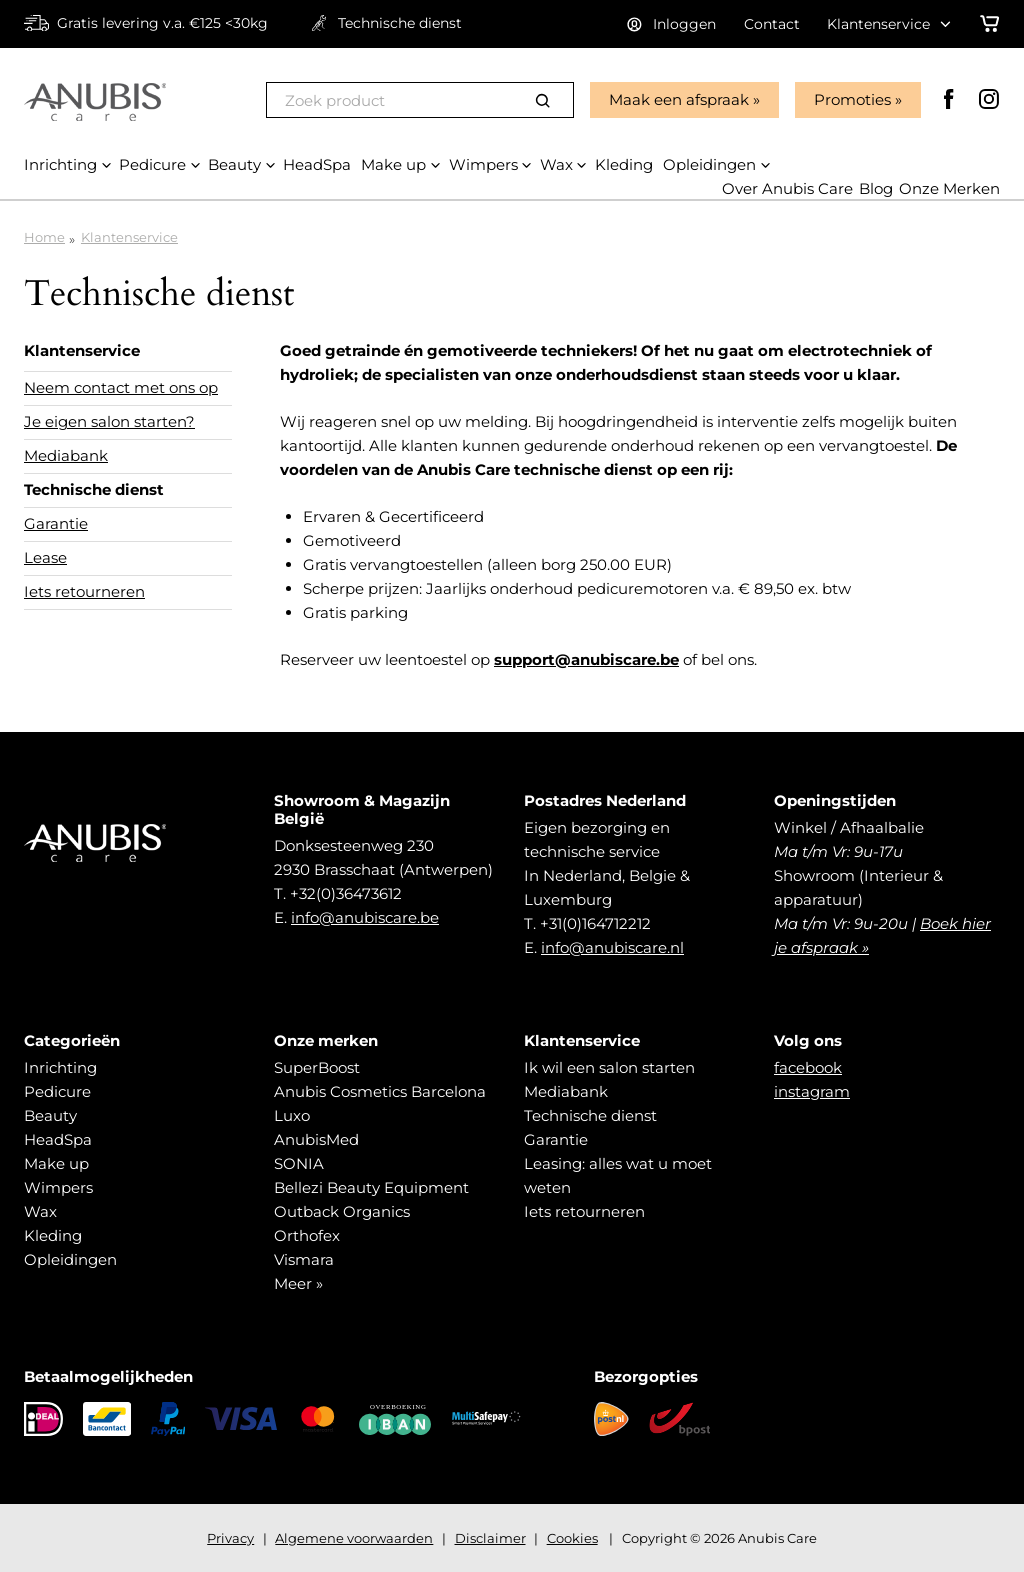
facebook (808, 1067)
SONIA (299, 1163)
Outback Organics (342, 1211)
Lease (45, 557)
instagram (812, 1091)
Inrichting (60, 1067)
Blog (876, 188)
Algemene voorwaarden (354, 1538)
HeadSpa (58, 1139)
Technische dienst (94, 489)
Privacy (230, 1538)
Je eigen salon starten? (109, 421)
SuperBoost (317, 1067)
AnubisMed (316, 1139)
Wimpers (58, 1187)
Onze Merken (949, 188)
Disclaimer (490, 1538)
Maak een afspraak (679, 99)
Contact (772, 24)
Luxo (292, 1115)
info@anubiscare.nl (612, 947)
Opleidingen (70, 1259)
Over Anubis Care (787, 188)
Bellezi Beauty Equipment (371, 1187)
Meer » (298, 1283)
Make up (56, 1163)
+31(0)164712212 (595, 923)
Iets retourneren (84, 591)
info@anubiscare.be (365, 917)
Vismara (304, 1259)
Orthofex (307, 1235)
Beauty (50, 1115)
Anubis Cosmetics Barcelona (380, 1091)
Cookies (572, 1538)
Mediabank (66, 455)
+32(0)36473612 (346, 893)
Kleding (53, 1235)
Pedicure (57, 1091)
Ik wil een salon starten (609, 1067)
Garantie (56, 523)
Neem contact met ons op (121, 387)
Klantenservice (129, 237)
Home (44, 237)
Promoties (852, 99)
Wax (40, 1211)
